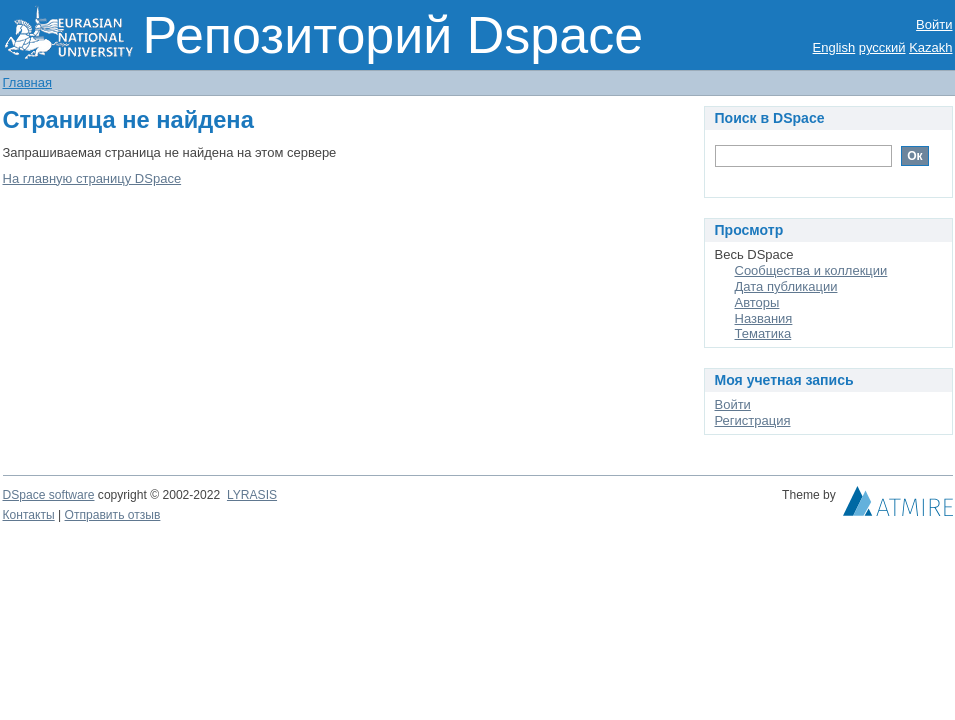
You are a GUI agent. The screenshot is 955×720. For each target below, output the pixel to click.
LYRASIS (252, 495)
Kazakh (930, 47)
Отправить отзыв (113, 515)
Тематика (763, 333)
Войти (934, 24)
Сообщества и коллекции (811, 270)
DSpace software (49, 495)
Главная (27, 82)
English (834, 47)
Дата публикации (786, 286)
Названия (764, 318)
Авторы (757, 302)
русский (882, 47)
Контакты (29, 515)
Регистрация (753, 420)
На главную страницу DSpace (92, 178)
